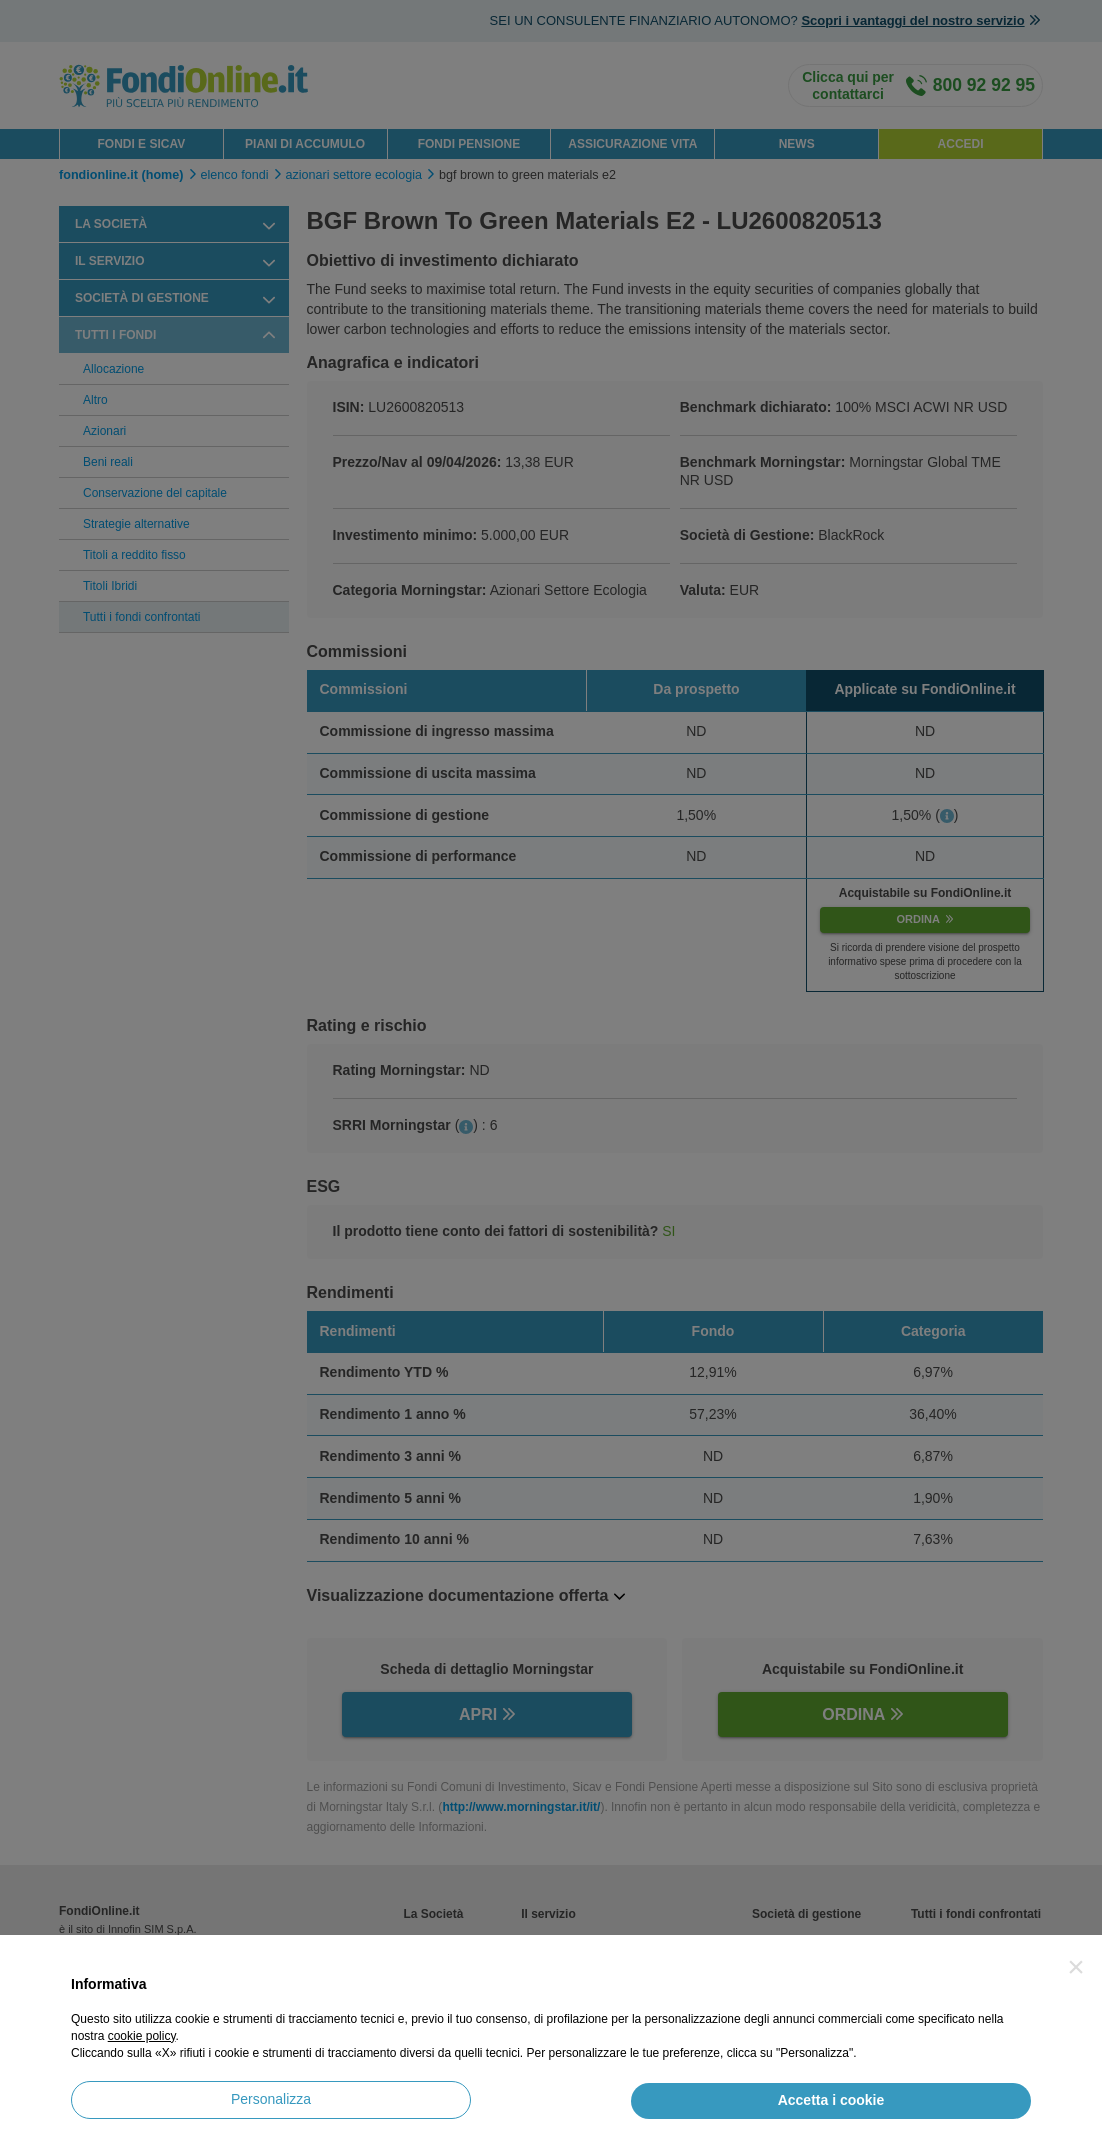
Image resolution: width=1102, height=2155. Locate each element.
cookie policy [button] (142, 2036)
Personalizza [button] (271, 2099)
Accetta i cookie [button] (831, 2100)
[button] (1076, 1967)
